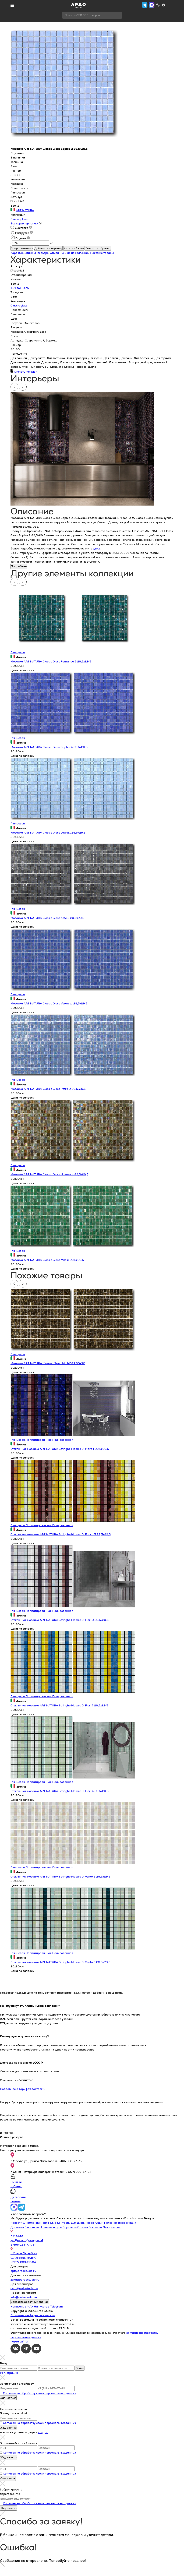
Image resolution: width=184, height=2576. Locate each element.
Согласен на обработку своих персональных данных (39, 2393)
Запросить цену (22, 248)
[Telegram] (26, 2352)
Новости (16, 2223)
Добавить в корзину (48, 248)
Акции (99, 2223)
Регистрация (9, 2373)
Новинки (46, 2227)
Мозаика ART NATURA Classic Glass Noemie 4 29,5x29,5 (49, 1174)
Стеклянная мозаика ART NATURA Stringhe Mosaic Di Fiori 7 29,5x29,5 (59, 1705)
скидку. (43, 2432)
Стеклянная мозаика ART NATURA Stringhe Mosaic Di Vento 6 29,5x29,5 (60, 1876)
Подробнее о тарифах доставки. (22, 2089)
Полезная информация (120, 2223)
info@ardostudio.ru (23, 2297)
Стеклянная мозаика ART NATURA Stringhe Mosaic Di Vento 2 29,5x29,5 (60, 1962)
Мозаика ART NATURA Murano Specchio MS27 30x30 (47, 1363)
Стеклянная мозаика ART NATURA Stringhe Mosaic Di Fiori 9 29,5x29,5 (59, 1620)
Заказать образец (98, 248)
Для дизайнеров (82, 2223)
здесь (96, 548)
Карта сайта (19, 2341)
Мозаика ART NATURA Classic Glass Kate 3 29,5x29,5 (47, 918)
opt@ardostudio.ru (23, 2271)
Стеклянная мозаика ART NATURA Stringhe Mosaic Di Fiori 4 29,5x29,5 (59, 1791)
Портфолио (48, 2223)
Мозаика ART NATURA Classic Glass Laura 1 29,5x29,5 (47, 832)
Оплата (82, 2227)
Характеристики (21, 253)
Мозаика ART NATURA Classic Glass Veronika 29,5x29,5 (48, 1003)
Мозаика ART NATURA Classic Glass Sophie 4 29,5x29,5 (48, 747)
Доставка (17, 2227)
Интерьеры (41, 253)
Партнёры (69, 2227)
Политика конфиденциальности (32, 2315)
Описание (57, 253)
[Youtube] (36, 2352)
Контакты (63, 2223)
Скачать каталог (23, 371)
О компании (31, 2223)
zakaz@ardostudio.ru (24, 2279)
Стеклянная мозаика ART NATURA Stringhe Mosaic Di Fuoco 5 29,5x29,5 (60, 1534)
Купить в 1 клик (74, 248)
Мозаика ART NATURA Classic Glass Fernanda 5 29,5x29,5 (50, 661)
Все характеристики (25, 223)
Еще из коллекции (77, 253)
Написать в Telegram (48, 2306)
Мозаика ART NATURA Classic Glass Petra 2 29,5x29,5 (48, 1089)
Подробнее (19, 566)
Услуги (57, 2227)
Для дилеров (112, 2227)
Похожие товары (102, 253)
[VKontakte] (15, 2352)
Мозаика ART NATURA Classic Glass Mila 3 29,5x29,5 (47, 1260)
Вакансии (95, 2227)
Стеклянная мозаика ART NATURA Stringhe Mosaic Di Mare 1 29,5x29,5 (59, 1449)
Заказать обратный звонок (29, 2302)
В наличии (31, 2227)
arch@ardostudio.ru (24, 2288)
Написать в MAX (21, 2306)
